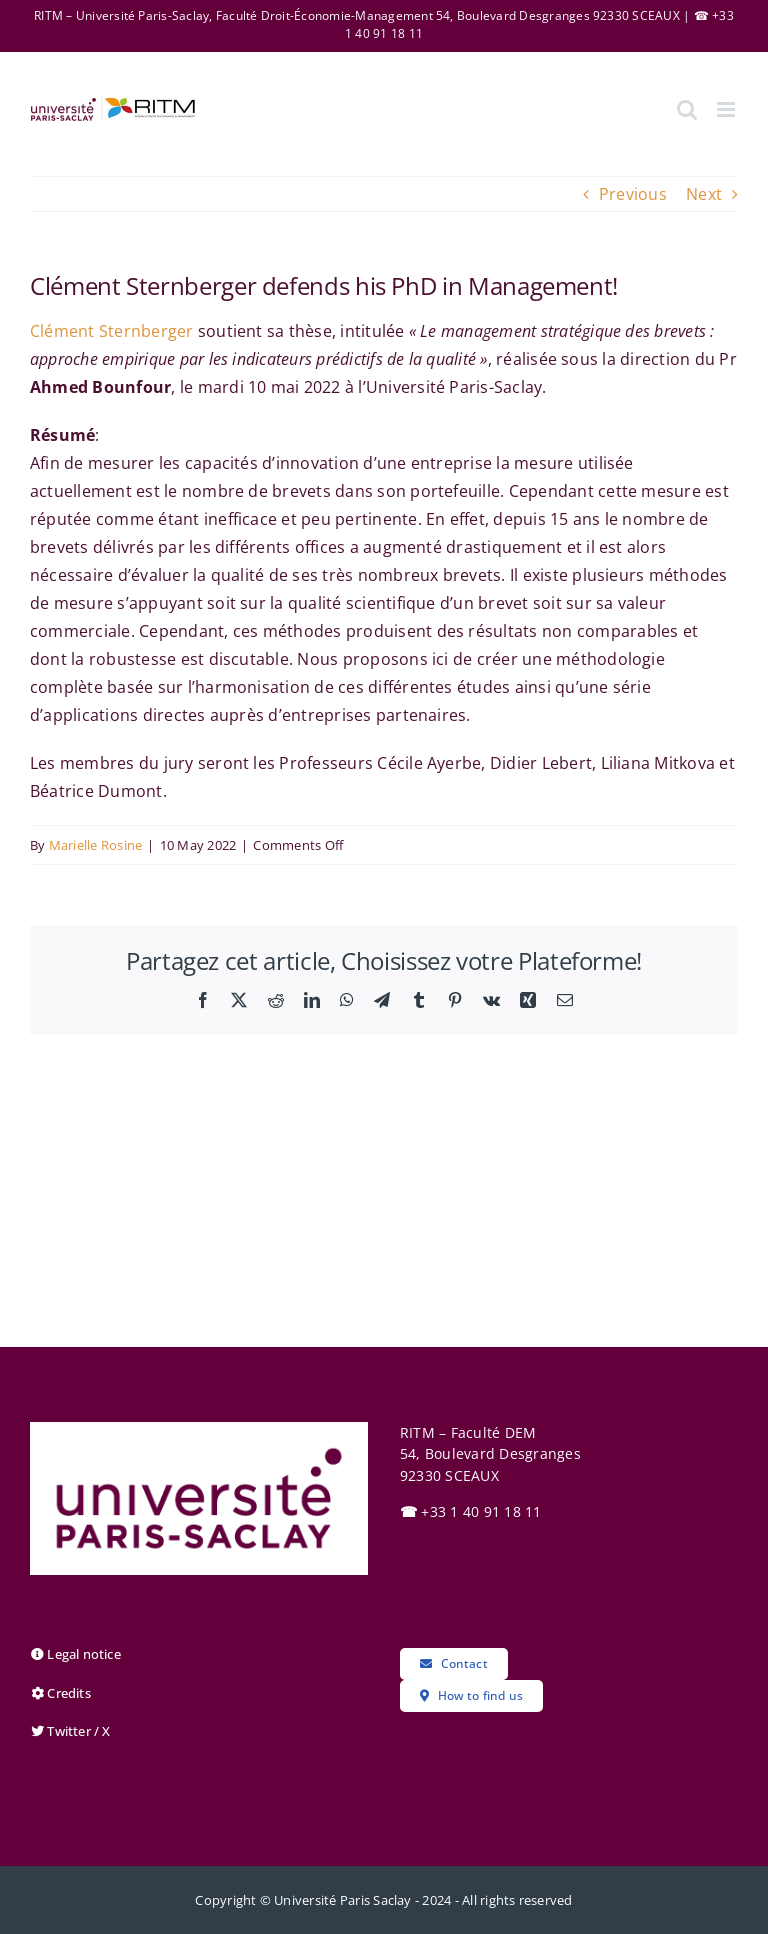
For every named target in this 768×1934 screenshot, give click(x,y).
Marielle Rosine (96, 845)
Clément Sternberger (112, 331)
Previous (633, 194)
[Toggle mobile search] (687, 109)
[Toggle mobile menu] (727, 109)
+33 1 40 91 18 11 (471, 1511)
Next (704, 194)
